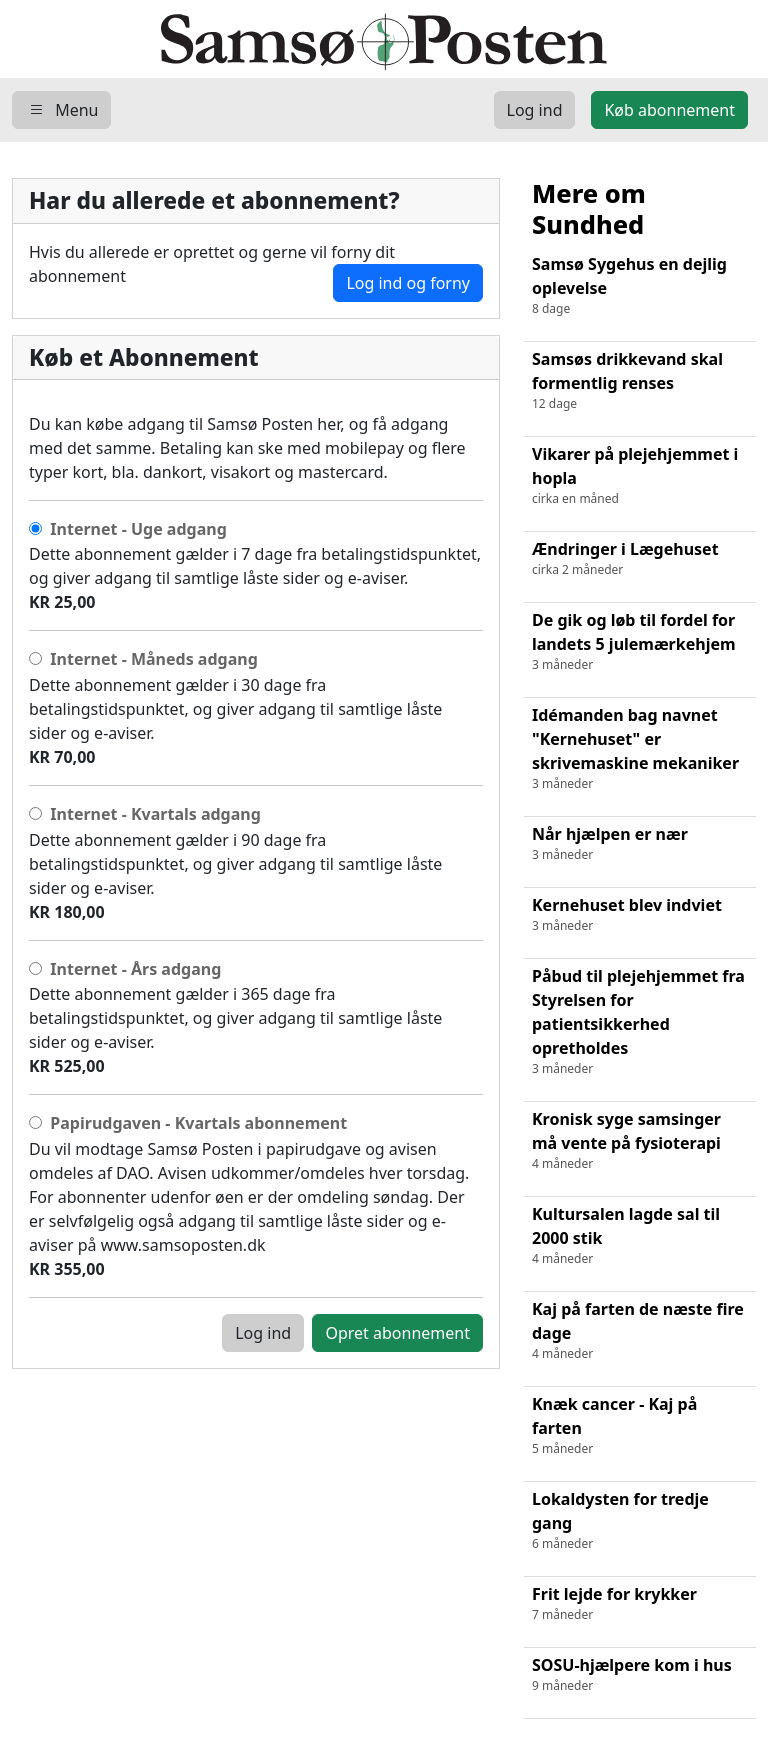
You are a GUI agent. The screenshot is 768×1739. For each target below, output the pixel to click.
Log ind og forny (408, 283)
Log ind (263, 1333)
